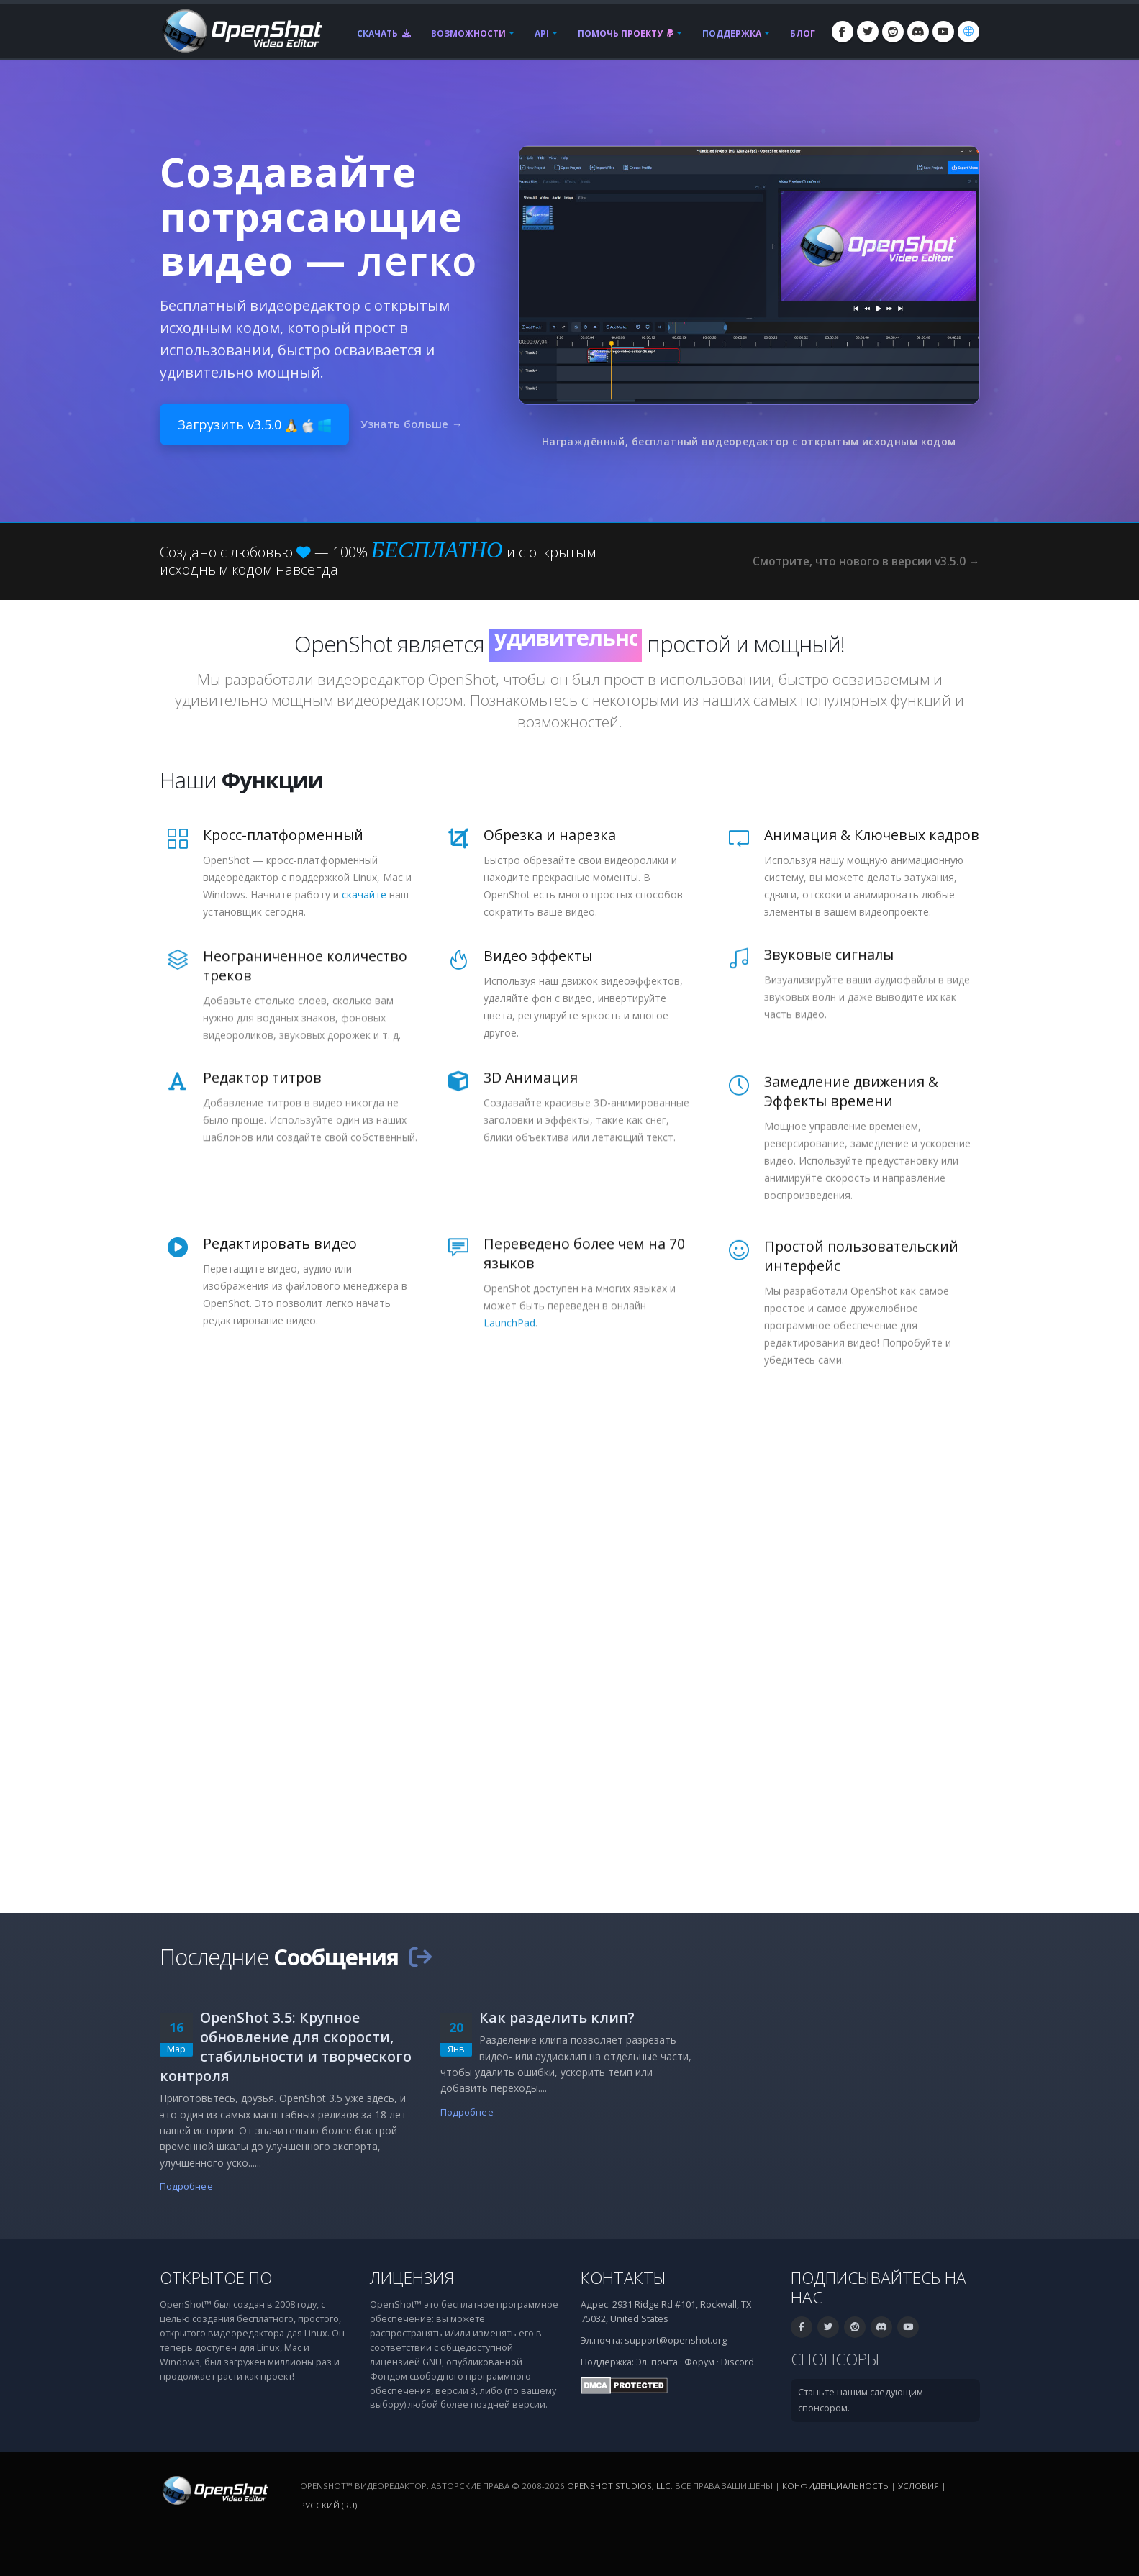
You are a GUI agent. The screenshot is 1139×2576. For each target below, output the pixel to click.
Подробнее (186, 2186)
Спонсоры (835, 2359)
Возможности (468, 33)
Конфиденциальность (835, 2485)
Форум (699, 2362)
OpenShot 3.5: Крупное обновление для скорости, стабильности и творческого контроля (286, 2046)
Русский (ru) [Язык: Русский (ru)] (328, 2505)
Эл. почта (657, 2362)
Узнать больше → (411, 424)
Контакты (623, 2278)
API (542, 33)
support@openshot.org (676, 2340)
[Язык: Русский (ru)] (968, 31)
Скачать (384, 33)
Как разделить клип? (557, 2017)
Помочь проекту (625, 33)
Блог (802, 33)
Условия (918, 2485)
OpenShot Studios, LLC (619, 2485)
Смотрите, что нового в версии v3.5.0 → (866, 561)
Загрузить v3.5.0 (254, 424)
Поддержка (731, 33)
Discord (737, 2362)
